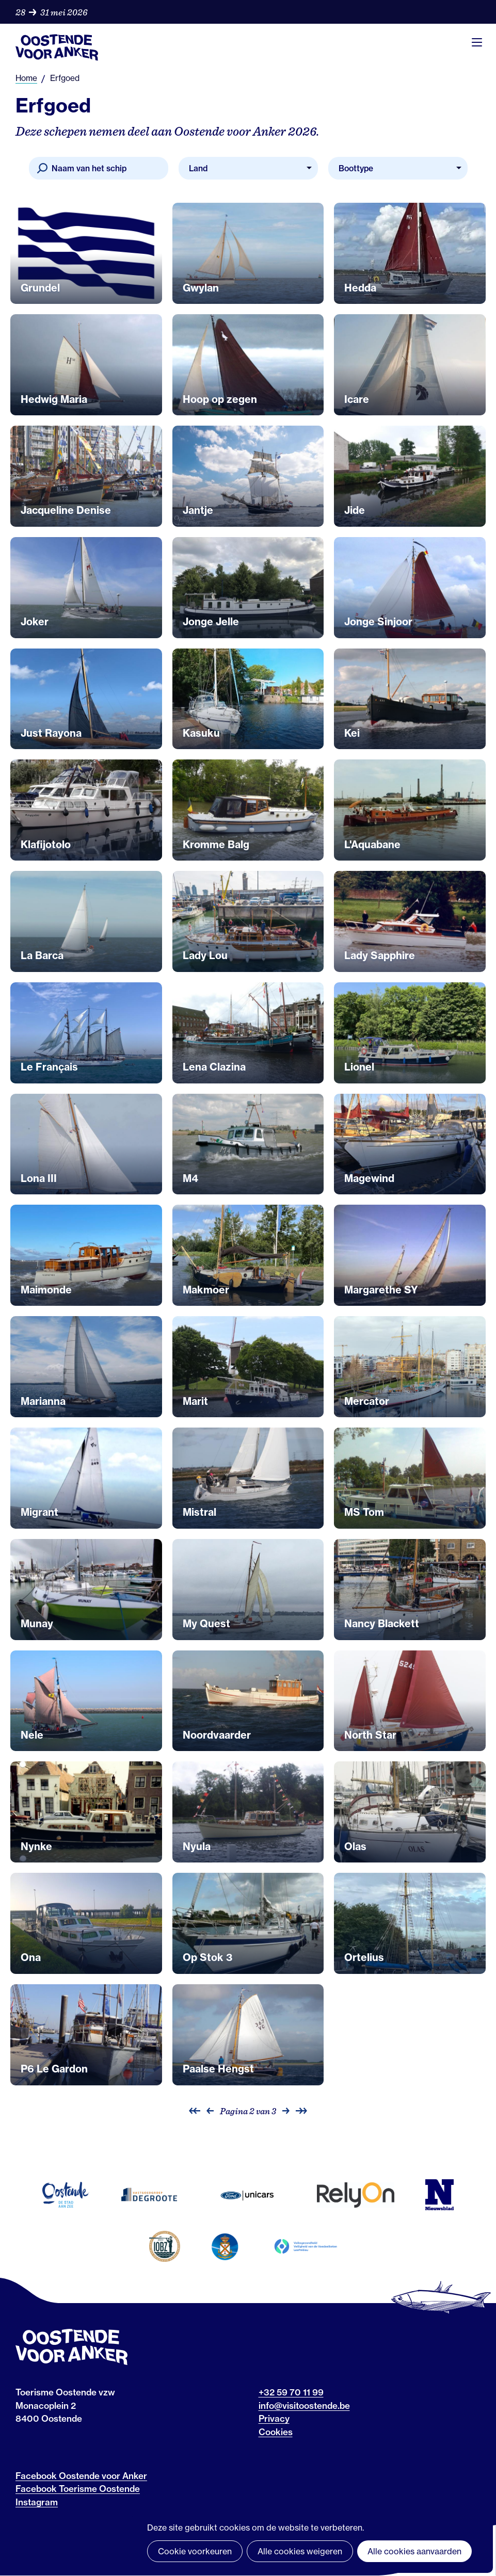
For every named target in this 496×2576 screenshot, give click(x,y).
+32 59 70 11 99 (291, 2392)
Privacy (274, 2418)
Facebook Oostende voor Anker (81, 2475)
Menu (477, 42)
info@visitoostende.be (304, 2405)
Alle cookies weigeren (300, 2551)
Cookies (276, 2431)
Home (26, 78)
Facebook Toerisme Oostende (77, 2488)
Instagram (36, 2502)
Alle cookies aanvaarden (414, 2551)
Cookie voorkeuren (195, 2551)
